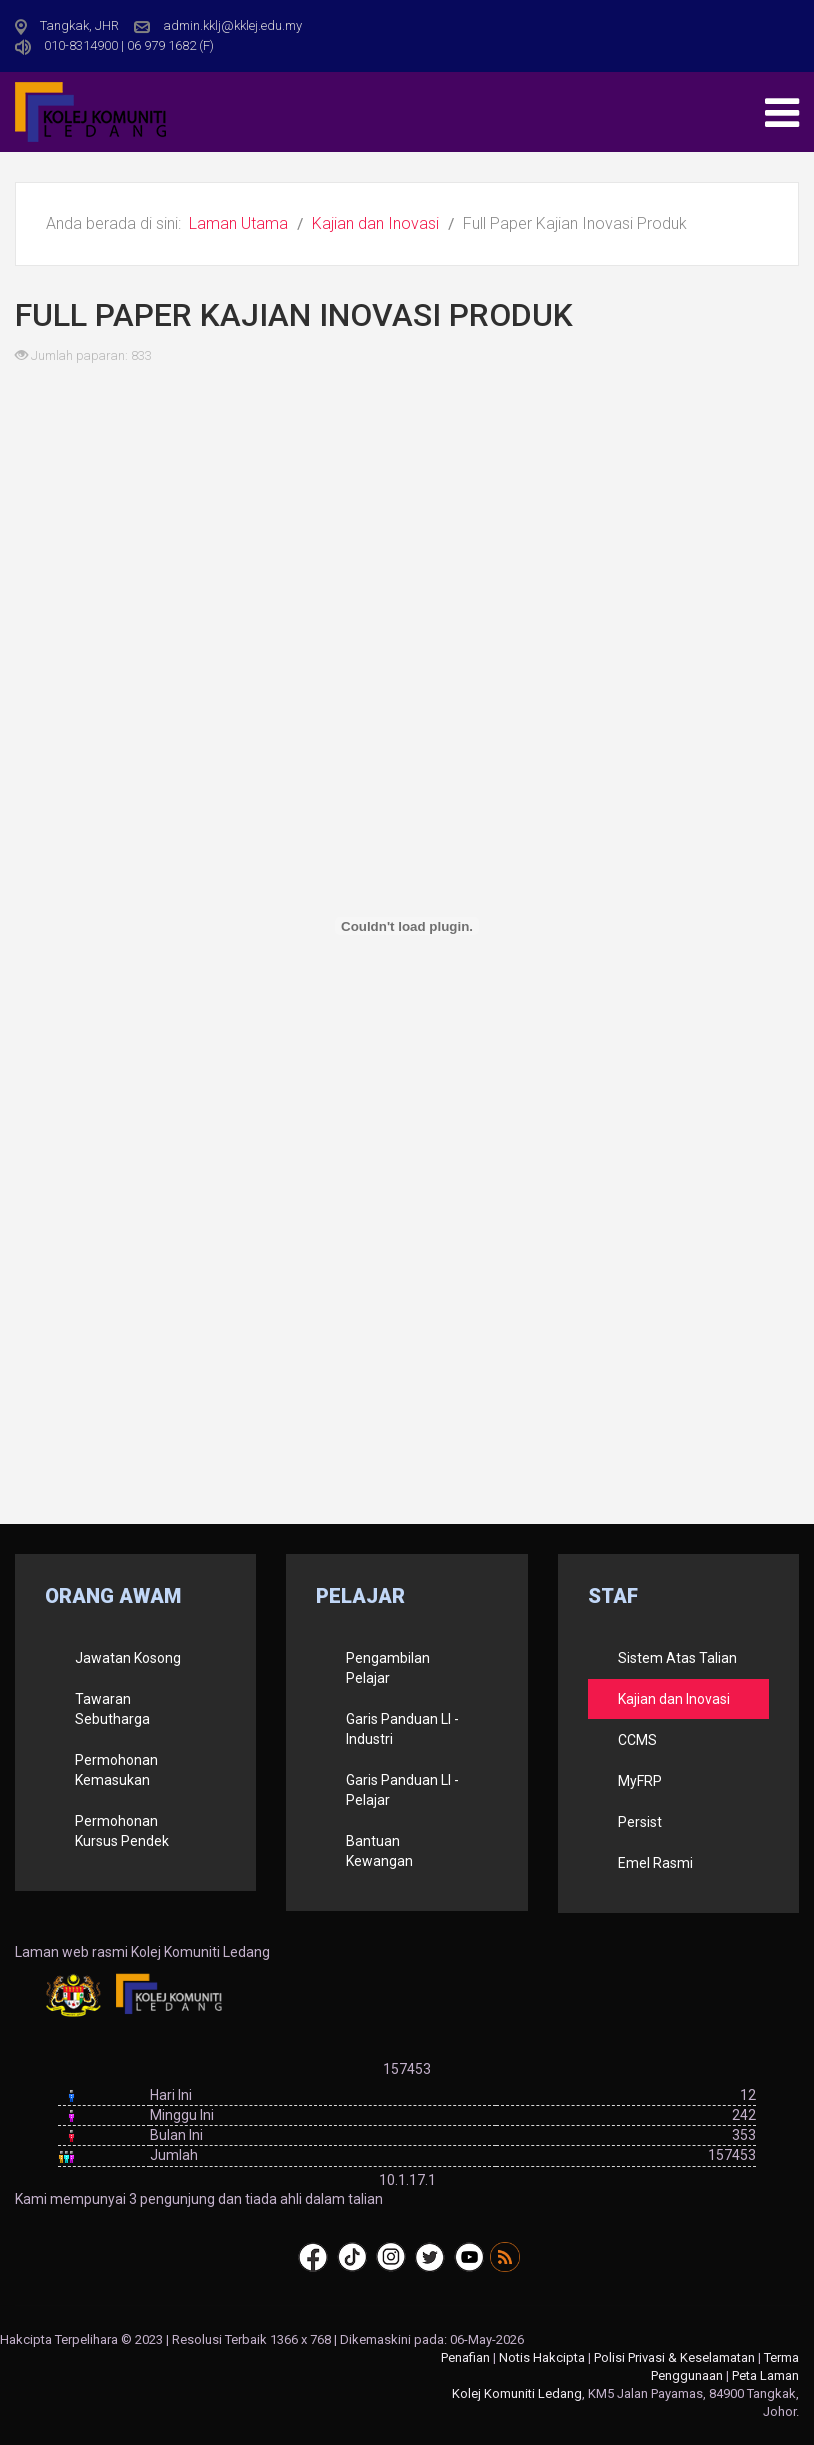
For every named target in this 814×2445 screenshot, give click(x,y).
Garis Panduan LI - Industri (402, 1729)
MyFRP (640, 1781)
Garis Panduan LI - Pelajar (402, 1790)
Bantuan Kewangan (379, 1851)
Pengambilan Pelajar (388, 1668)
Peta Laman (765, 2375)
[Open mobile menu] (782, 113)
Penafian (465, 2357)
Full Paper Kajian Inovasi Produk (294, 315)
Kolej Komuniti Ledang (517, 2393)
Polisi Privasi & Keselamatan (674, 2357)
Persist (640, 1822)
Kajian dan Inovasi (674, 1699)
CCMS (637, 1740)
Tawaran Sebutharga (112, 1709)
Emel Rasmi (655, 1863)
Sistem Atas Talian (677, 1658)
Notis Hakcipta (542, 2357)
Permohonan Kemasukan (116, 1770)
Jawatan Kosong (128, 1658)
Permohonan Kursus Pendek (122, 1831)
